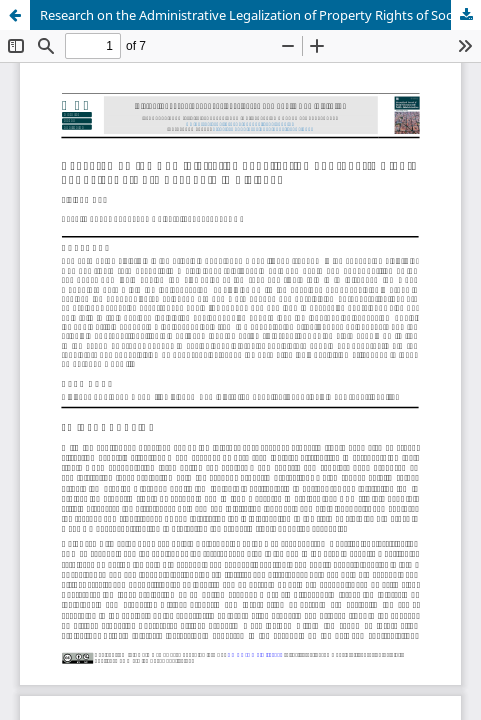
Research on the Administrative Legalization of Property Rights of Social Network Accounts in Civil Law (260, 15)
